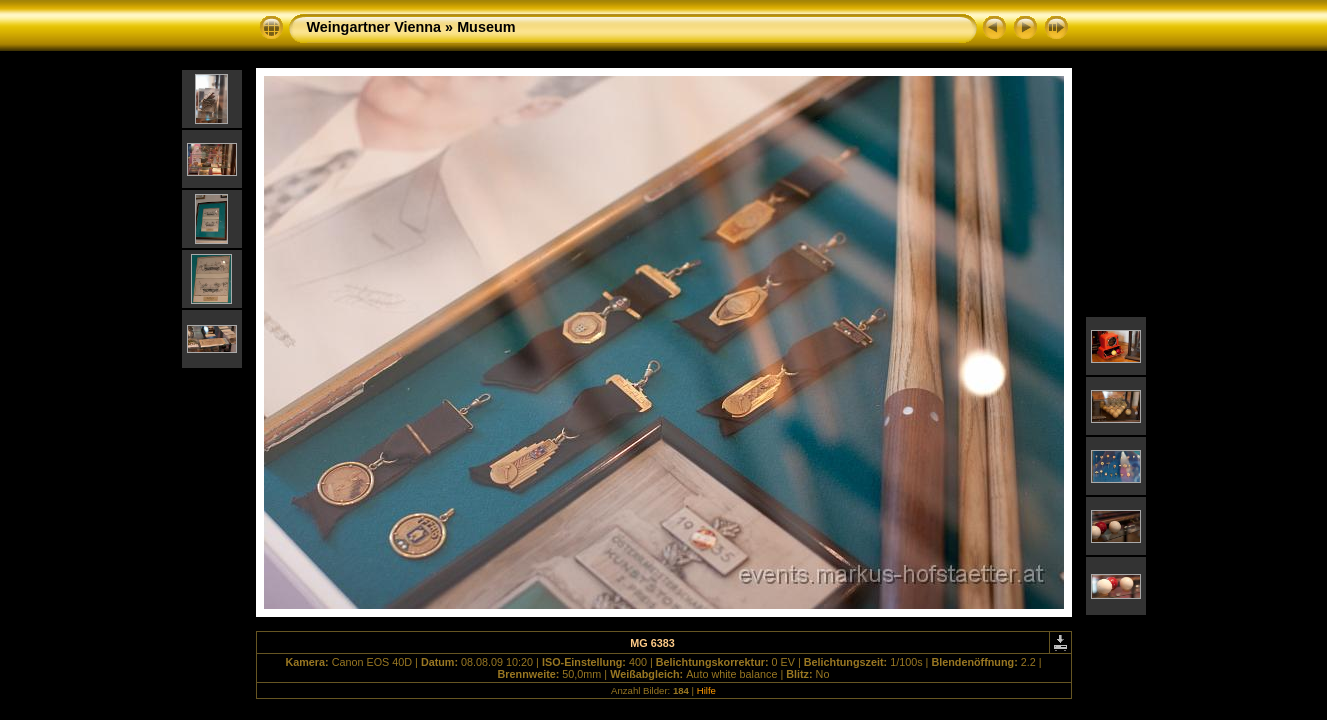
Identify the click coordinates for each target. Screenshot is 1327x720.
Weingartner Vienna (374, 27)
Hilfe (706, 690)
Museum (486, 27)
